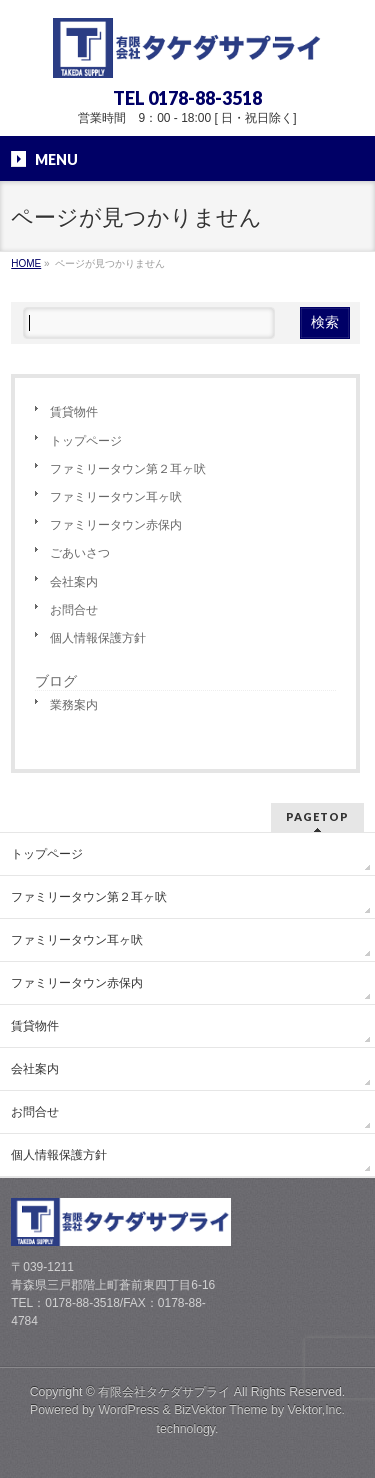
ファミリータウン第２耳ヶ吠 (128, 469)
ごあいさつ (80, 553)
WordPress (128, 1410)
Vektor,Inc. (317, 1410)
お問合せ (74, 610)
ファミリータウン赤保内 (116, 525)
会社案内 (74, 582)
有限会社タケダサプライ (164, 1392)
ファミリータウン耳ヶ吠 (116, 497)
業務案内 (74, 705)
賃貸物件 (74, 412)
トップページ (86, 441)
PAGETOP (317, 816)
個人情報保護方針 (98, 638)
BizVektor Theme (221, 1410)
